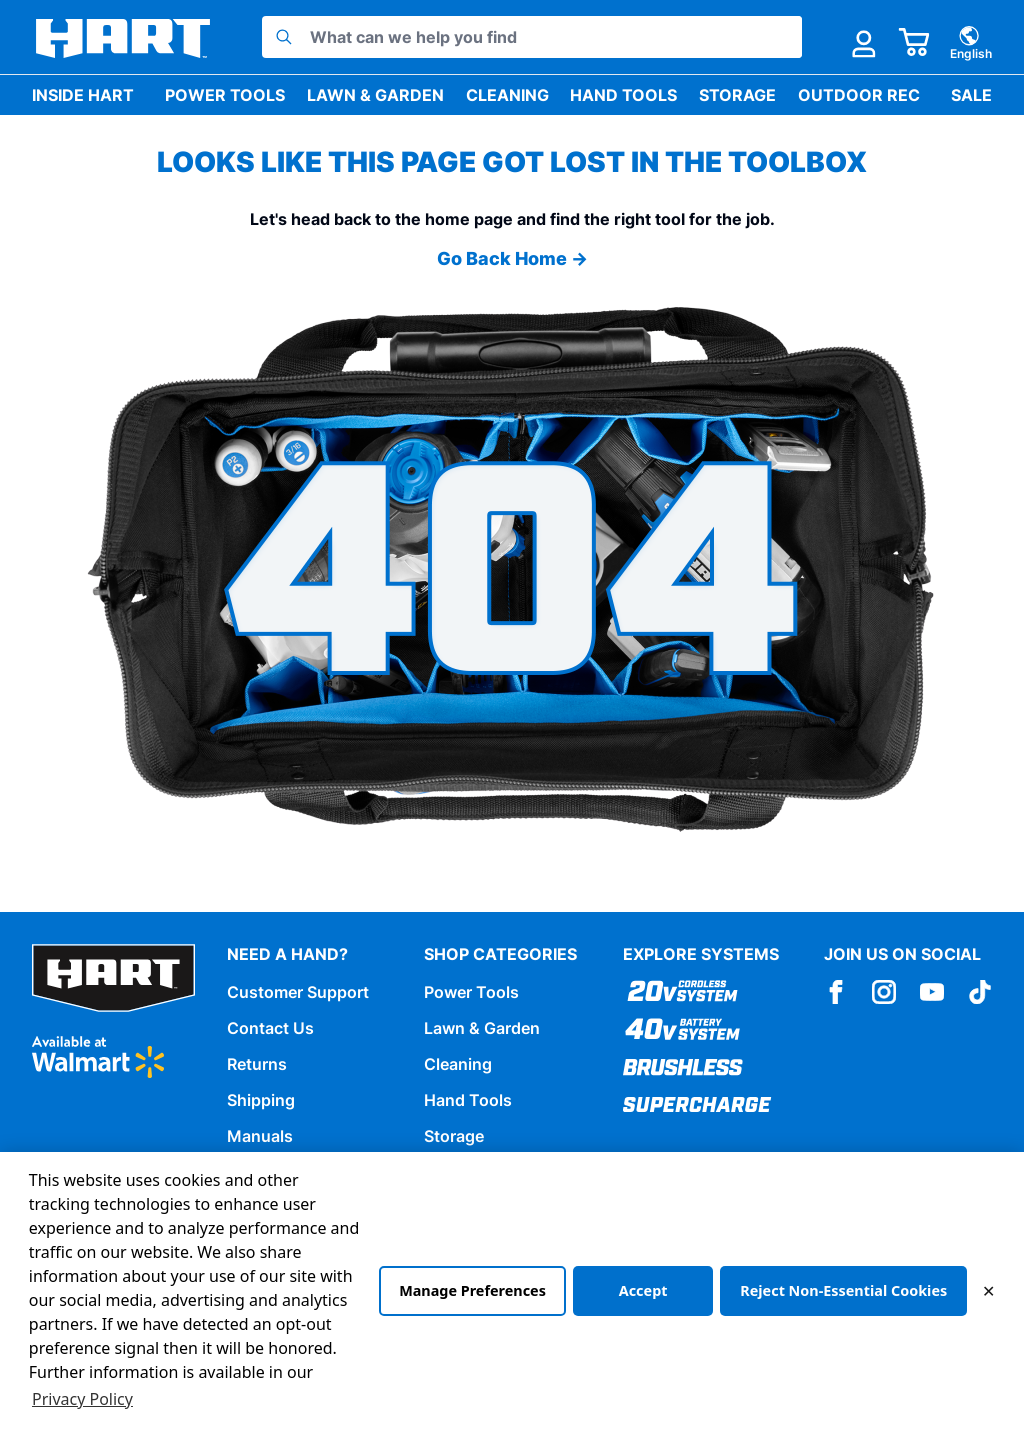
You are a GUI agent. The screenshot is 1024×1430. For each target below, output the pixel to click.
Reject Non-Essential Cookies (843, 1290)
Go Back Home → (512, 258)
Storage (737, 95)
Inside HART (83, 95)
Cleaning (507, 95)
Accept (643, 1290)
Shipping (261, 1100)
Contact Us (270, 1028)
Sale (971, 95)
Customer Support (298, 992)
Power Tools (225, 95)
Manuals (260, 1136)
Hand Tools (623, 95)
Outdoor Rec (859, 95)
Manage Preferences (472, 1290)
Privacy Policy (82, 1399)
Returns (257, 1064)
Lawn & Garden (375, 95)
